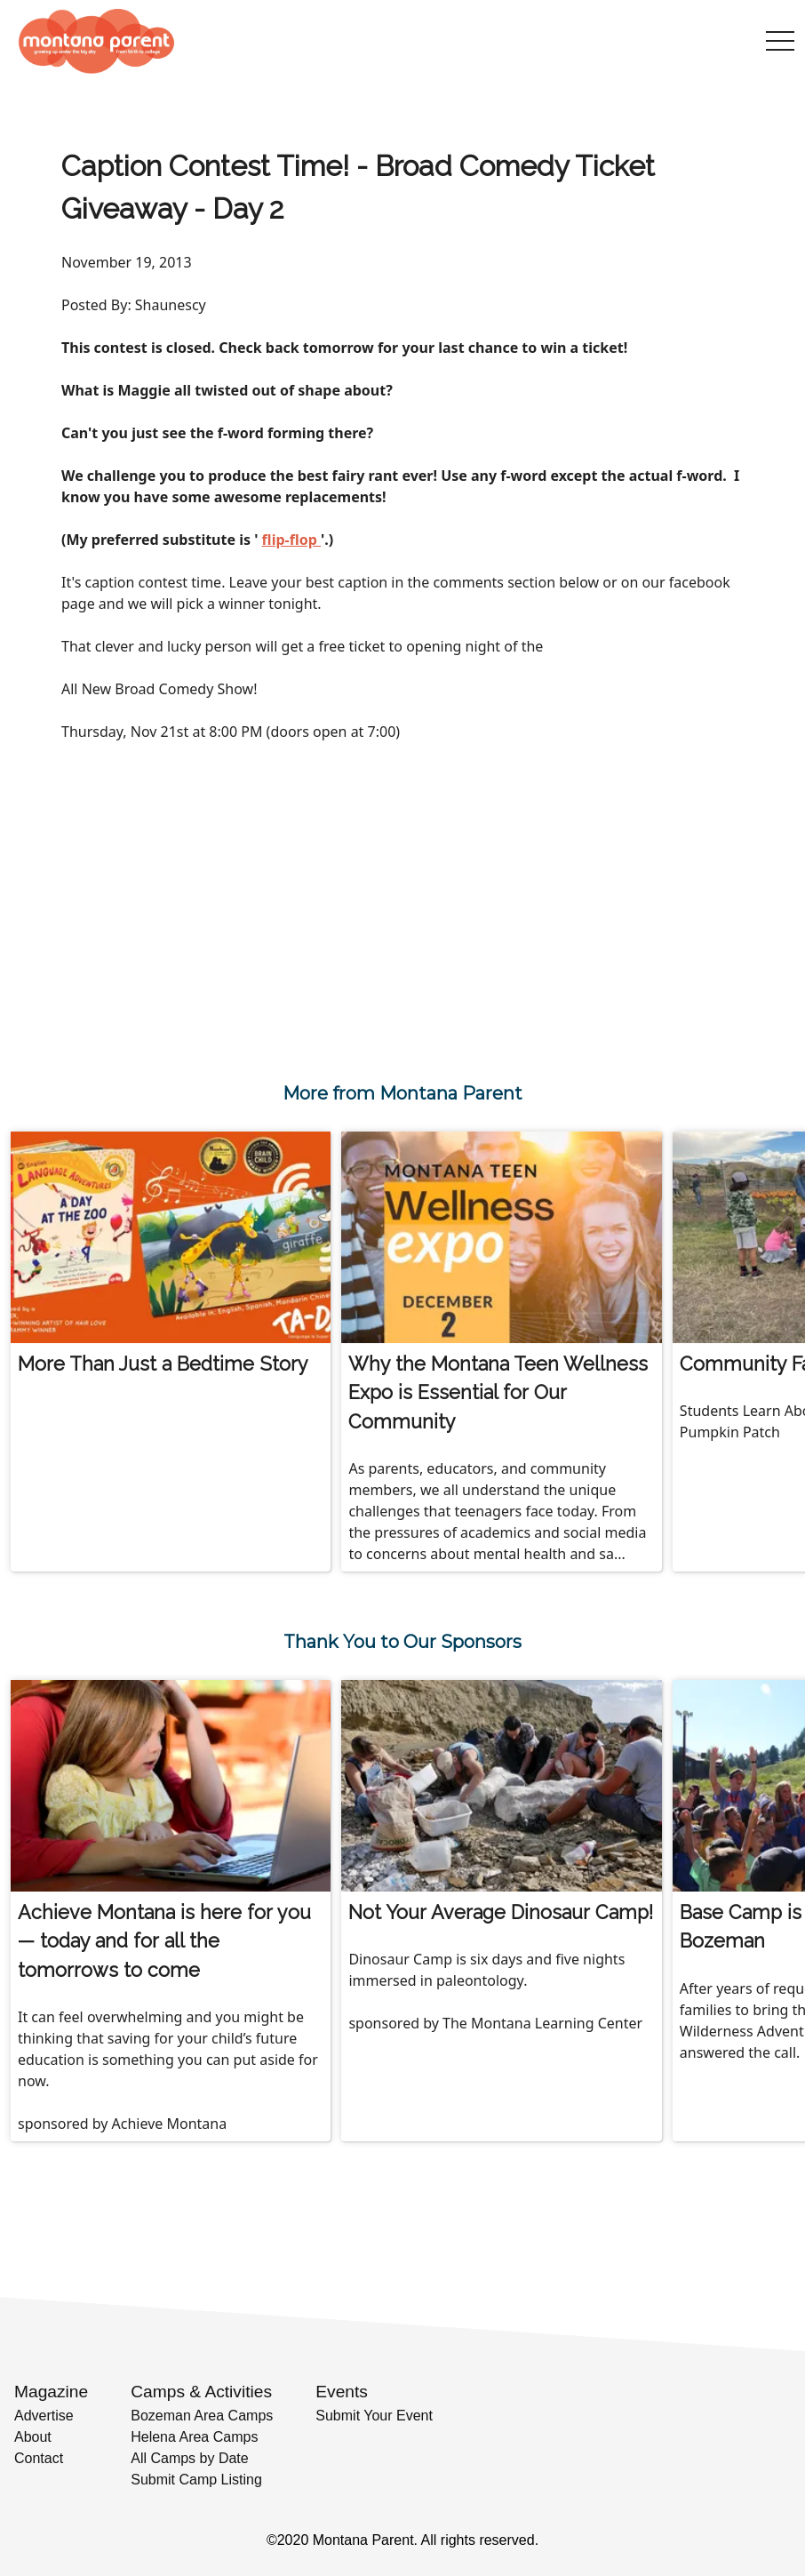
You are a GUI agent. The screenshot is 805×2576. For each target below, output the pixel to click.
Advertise (44, 2415)
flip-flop (291, 539)
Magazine (51, 2391)
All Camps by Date (190, 2458)
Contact (38, 2458)
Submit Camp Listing (196, 2479)
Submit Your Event (374, 2415)
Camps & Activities (201, 2391)
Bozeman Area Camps (202, 2415)
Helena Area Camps (194, 2436)
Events (341, 2391)
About (33, 2436)
